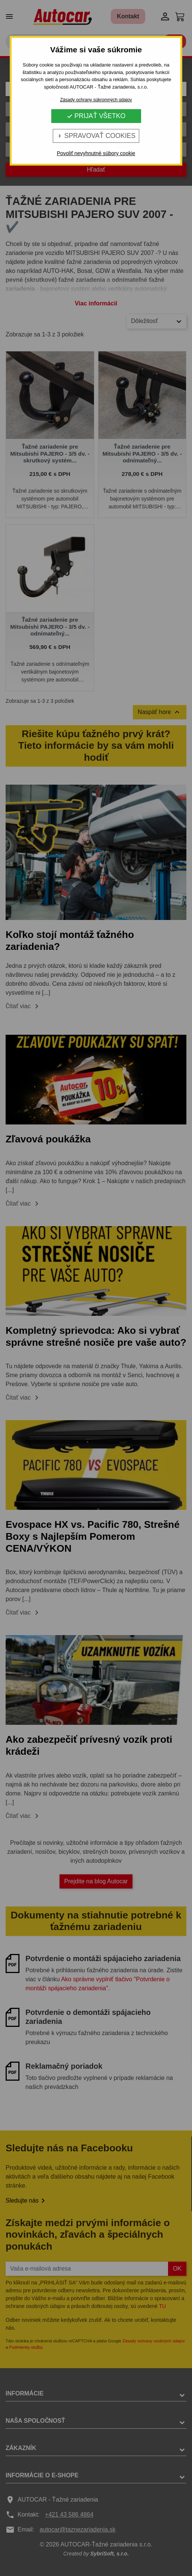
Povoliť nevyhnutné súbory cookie (96, 153)
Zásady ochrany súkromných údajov (96, 99)
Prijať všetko (96, 116)
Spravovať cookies (96, 135)
